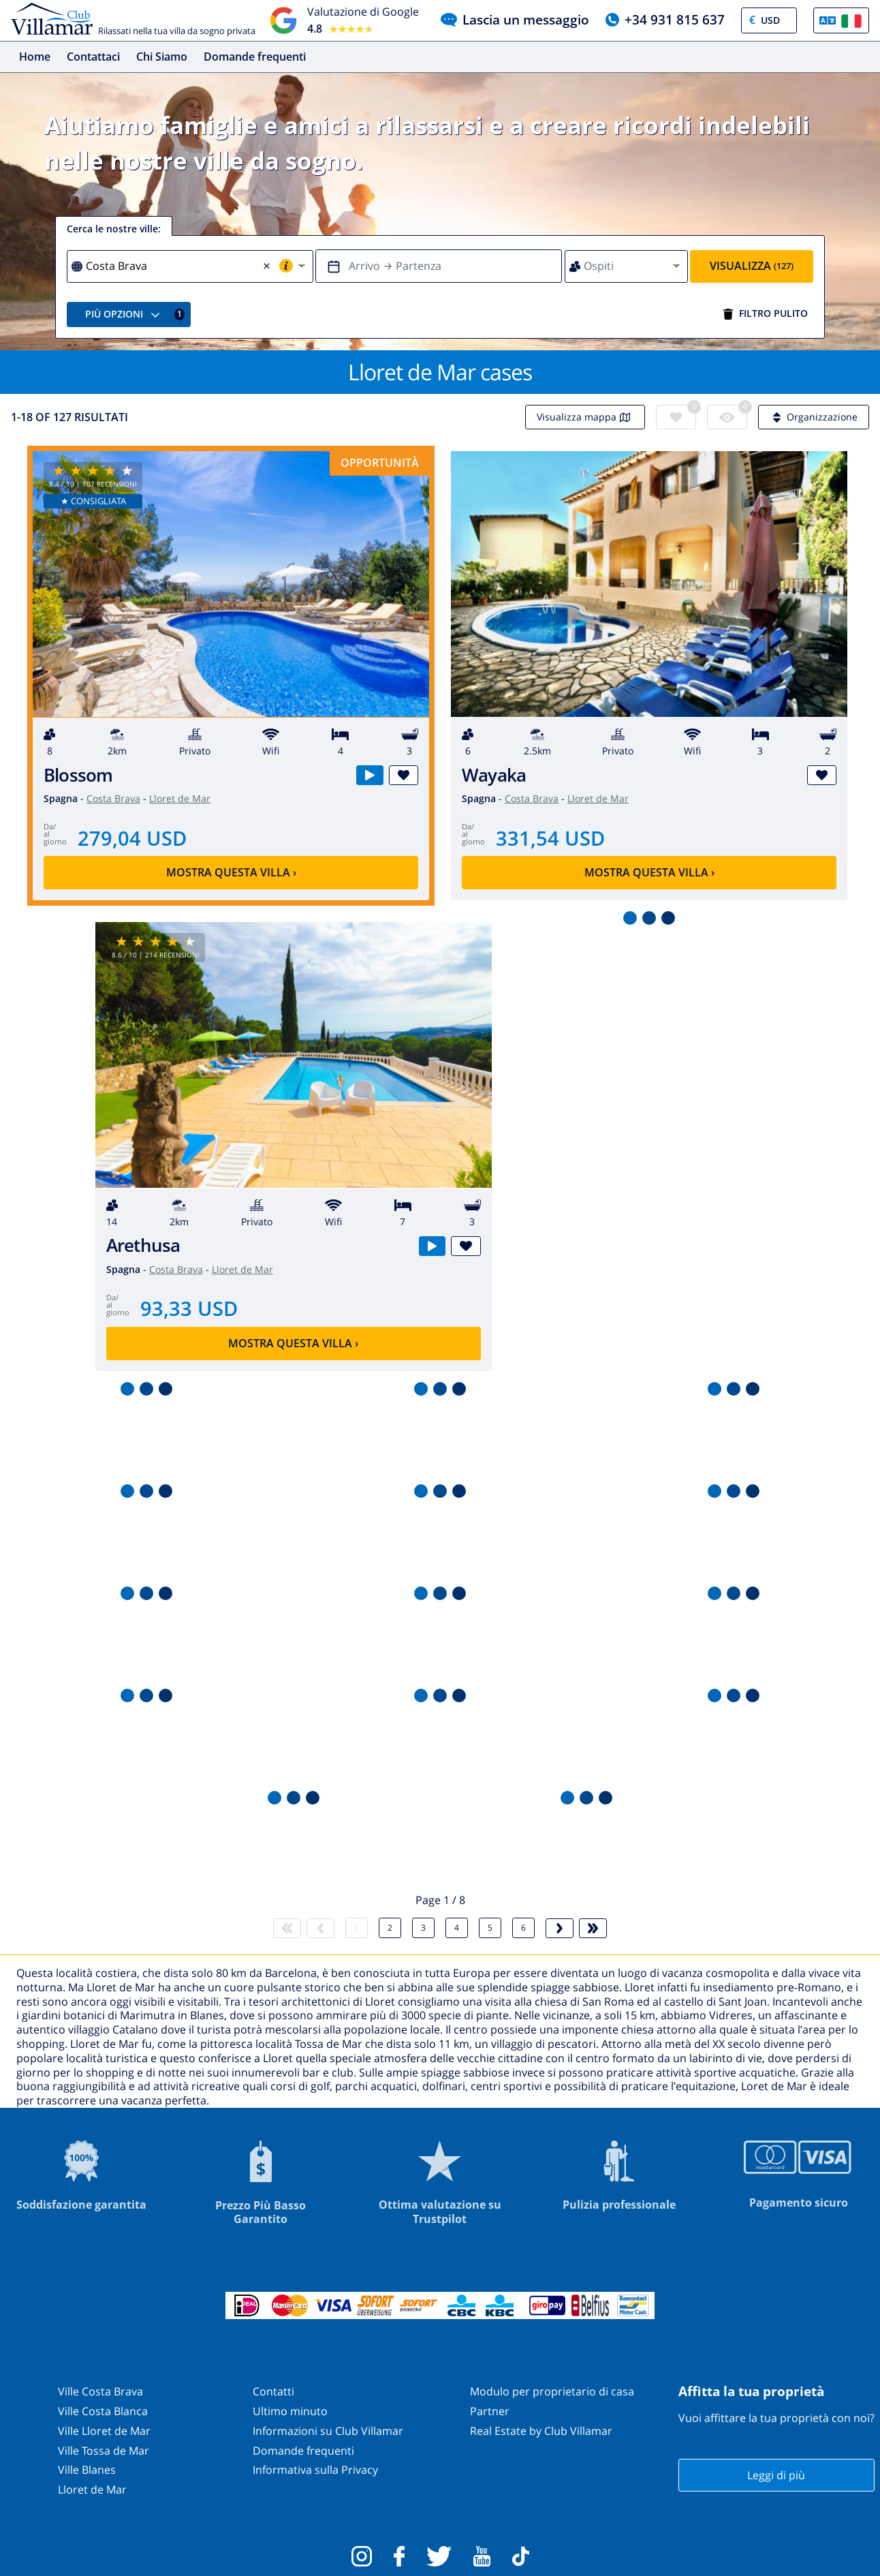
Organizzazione (814, 416)
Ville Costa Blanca (103, 2411)
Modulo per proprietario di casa (552, 2391)
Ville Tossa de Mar (103, 2450)
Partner (489, 2411)
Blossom (78, 775)
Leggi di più (776, 2475)
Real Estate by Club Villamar (541, 2430)
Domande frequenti (255, 56)
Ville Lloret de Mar (104, 2430)
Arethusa (143, 1245)
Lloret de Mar (179, 798)
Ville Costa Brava (100, 2391)
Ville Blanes (87, 2469)
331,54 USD (550, 838)
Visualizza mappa (585, 416)
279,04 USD (132, 838)
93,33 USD (189, 1308)
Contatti (273, 2391)
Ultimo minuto (290, 2411)
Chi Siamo (161, 56)
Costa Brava (113, 798)
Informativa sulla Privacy (315, 2469)
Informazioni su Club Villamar (328, 2430)
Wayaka (494, 775)
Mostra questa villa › (231, 872)
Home (34, 56)
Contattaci (93, 56)
